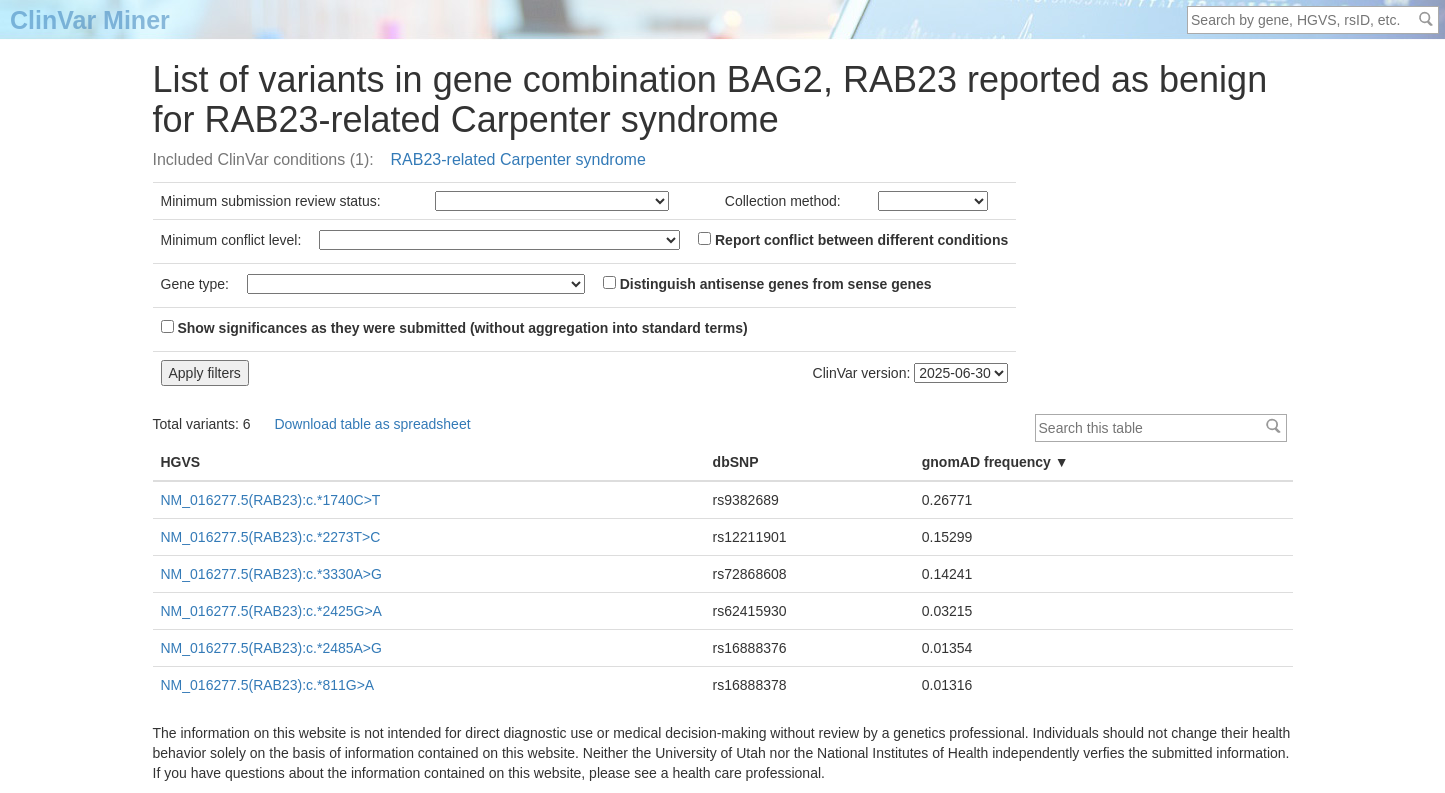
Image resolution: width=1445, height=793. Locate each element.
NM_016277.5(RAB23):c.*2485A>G (271, 648)
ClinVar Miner (90, 20)
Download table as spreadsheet (372, 424)
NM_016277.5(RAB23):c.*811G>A (268, 685)
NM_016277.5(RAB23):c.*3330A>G (271, 574)
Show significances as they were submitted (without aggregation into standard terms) (454, 328)
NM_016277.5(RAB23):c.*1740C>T (271, 500)
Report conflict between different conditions (853, 240)
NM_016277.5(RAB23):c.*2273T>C (271, 537)
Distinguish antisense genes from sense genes (767, 284)
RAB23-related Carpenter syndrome (518, 159)
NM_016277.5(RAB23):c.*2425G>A (271, 611)
